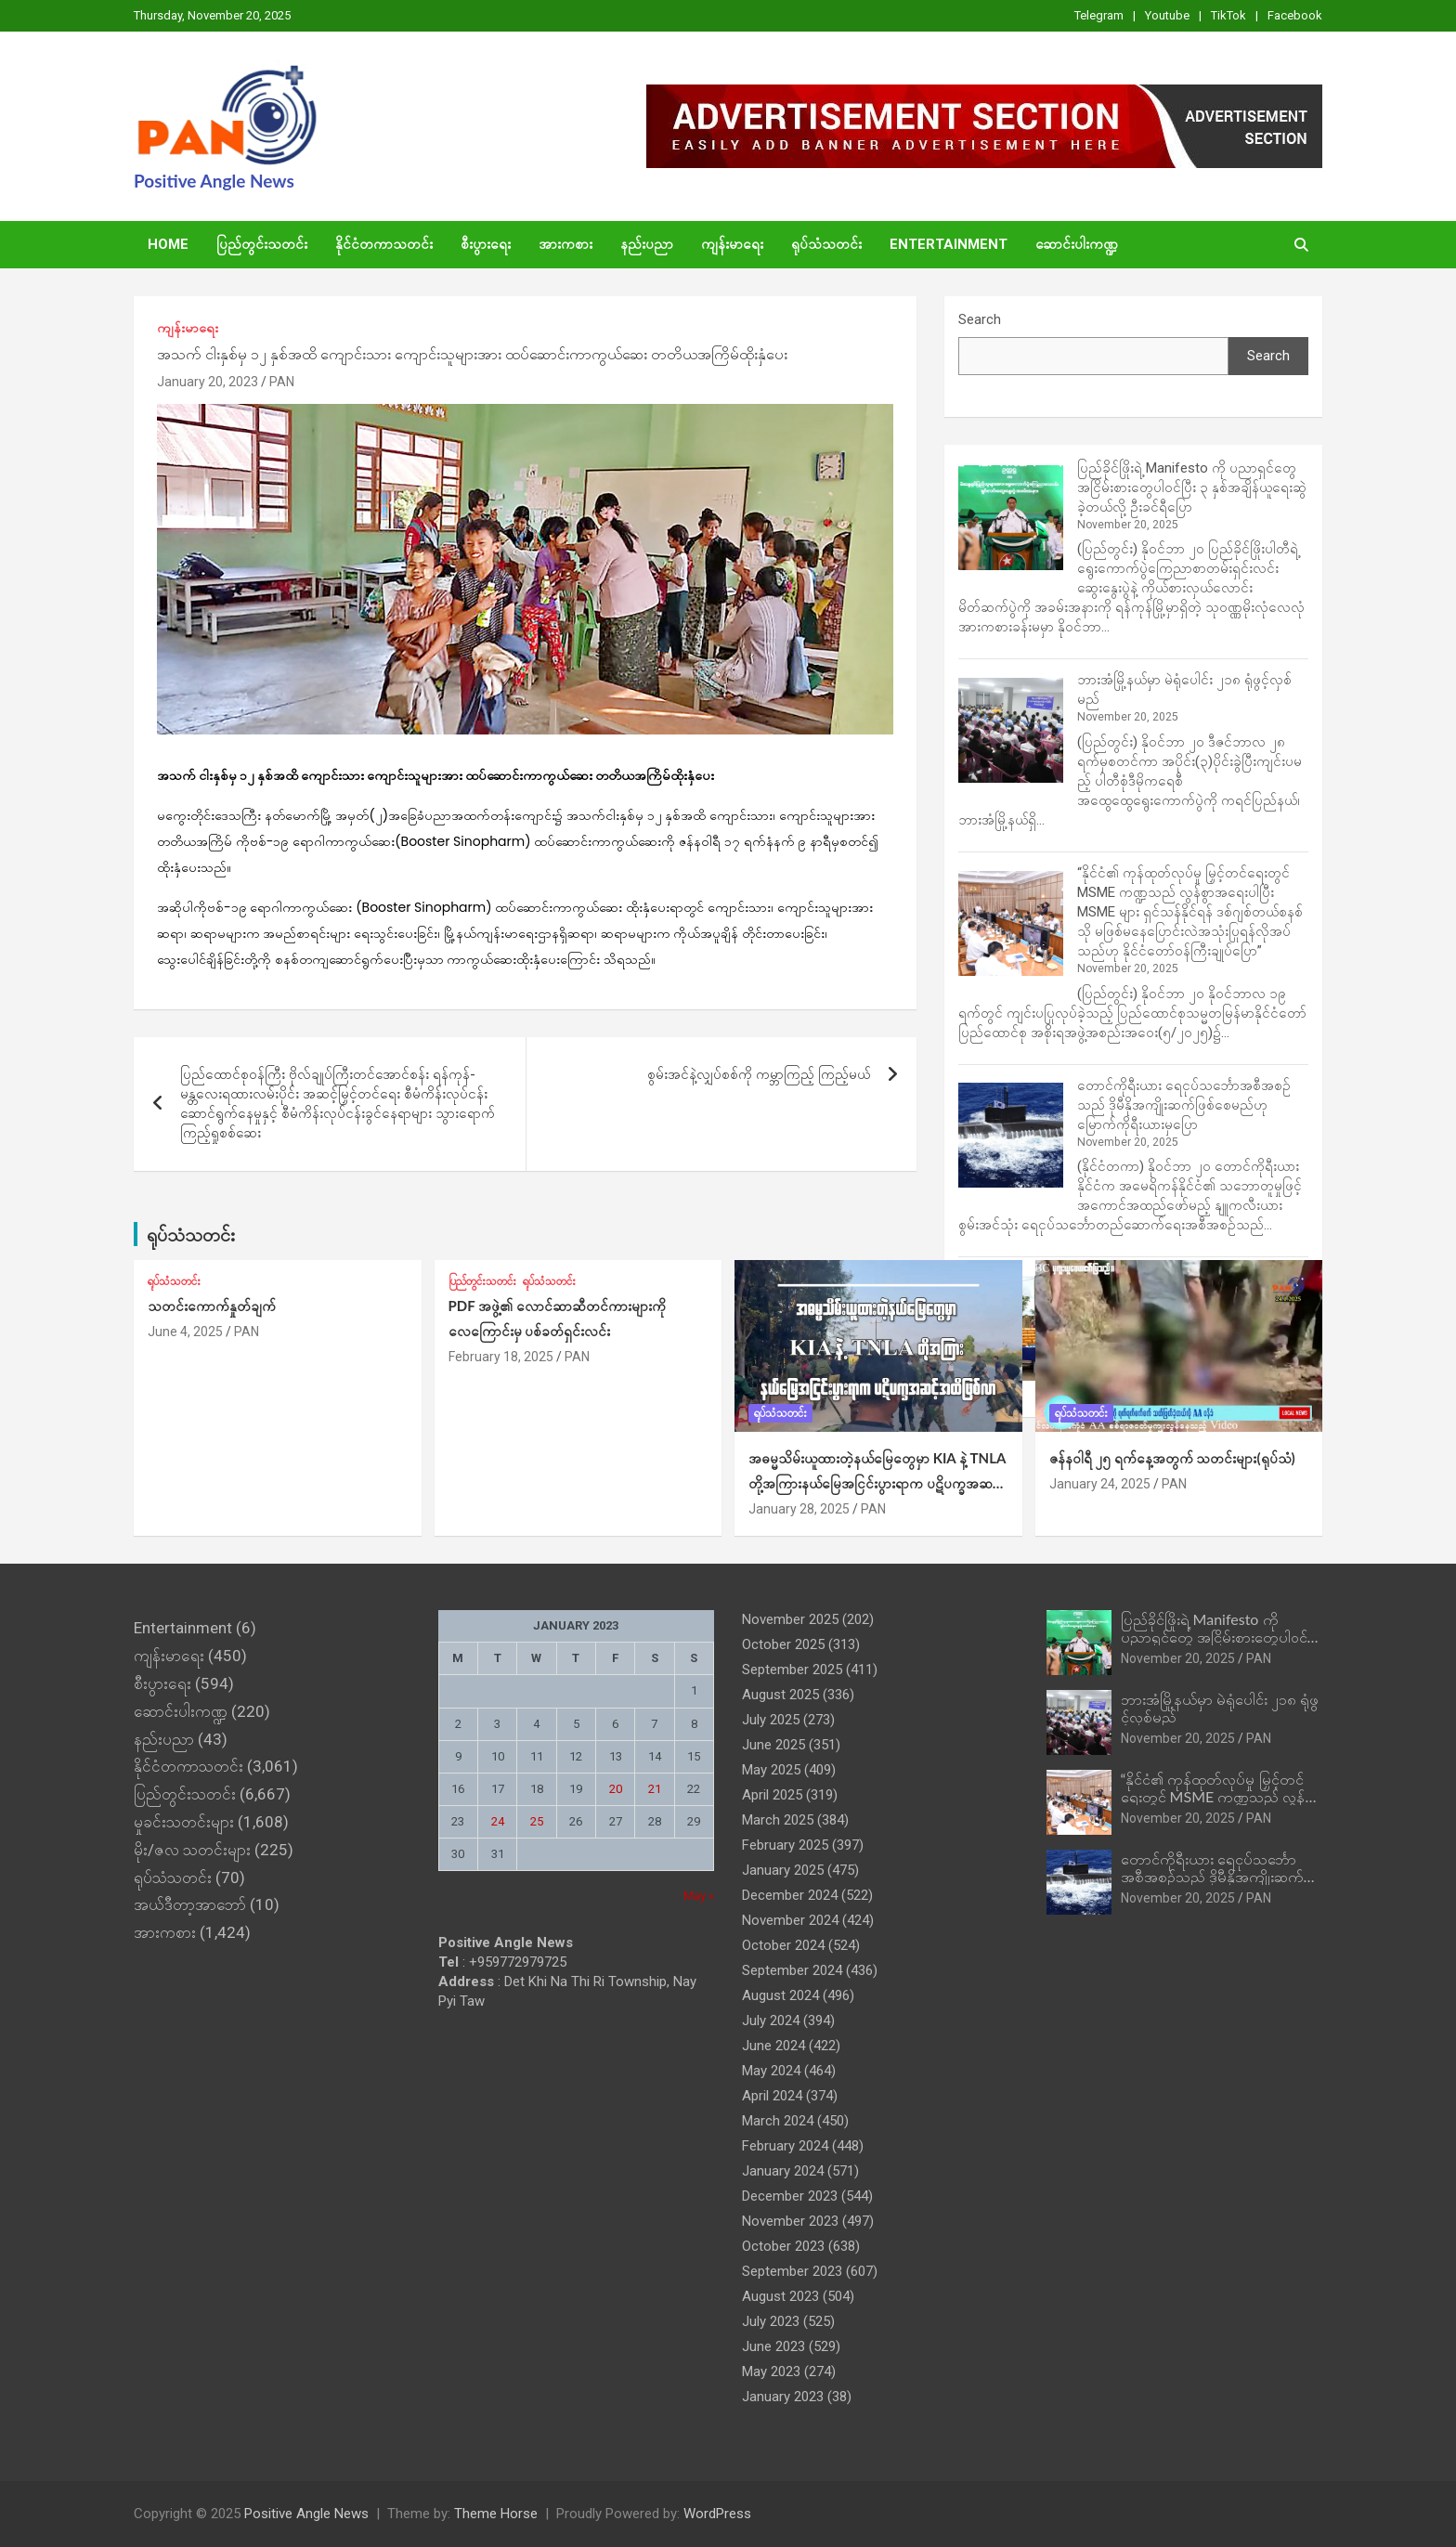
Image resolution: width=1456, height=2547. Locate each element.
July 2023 (771, 2321)
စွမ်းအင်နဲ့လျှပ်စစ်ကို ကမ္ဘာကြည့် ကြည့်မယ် (758, 1074)
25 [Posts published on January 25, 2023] (536, 1821)
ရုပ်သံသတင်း (826, 244)
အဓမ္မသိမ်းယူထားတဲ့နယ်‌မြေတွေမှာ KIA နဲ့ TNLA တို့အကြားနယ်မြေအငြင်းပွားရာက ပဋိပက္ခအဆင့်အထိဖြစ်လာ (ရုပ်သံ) (877, 1482)
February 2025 (785, 1845)
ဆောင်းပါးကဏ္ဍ (1076, 244)
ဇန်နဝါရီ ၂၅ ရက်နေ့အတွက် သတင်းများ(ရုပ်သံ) (1172, 1457)
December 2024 (790, 1895)
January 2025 (783, 1870)
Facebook (1295, 15)
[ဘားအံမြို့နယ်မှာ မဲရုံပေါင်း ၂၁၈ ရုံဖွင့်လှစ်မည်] (1010, 730)
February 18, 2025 (500, 1356)
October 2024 (783, 1945)
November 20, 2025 (1178, 1658)
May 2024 (771, 2070)
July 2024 (771, 2020)
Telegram (1099, 15)
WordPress (717, 2513)
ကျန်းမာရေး (732, 244)
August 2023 (780, 2296)
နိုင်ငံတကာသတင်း (384, 244)
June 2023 (773, 2346)
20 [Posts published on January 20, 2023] (615, 1789)
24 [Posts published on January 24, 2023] (497, 1821)
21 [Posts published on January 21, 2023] (654, 1789)
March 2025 (777, 1820)
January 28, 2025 (799, 1508)
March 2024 (777, 2120)
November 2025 (790, 1619)
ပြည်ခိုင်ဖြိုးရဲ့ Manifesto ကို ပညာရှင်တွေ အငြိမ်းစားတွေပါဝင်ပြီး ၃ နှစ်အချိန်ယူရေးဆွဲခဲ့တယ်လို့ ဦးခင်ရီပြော (1191, 487)
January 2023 (783, 2396)
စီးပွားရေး (486, 244)
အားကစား (565, 244)
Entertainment (949, 244)
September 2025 (792, 1669)
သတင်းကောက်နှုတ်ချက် (212, 1305)
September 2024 (792, 1970)
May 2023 (771, 2371)
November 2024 (790, 1920)
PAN (281, 381)
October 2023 (783, 2246)
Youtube (1167, 15)
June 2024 (773, 2045)
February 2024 (785, 2146)
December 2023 (790, 2196)
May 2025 (771, 1769)
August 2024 (780, 1995)
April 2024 (772, 2095)
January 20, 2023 (207, 381)
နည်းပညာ (646, 244)
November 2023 (790, 2221)
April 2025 (772, 1795)
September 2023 (792, 2271)
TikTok (1228, 15)
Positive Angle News (214, 180)
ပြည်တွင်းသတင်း (261, 244)
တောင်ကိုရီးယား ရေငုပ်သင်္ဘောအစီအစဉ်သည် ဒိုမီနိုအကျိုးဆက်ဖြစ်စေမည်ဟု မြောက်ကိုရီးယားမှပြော (1184, 1105)
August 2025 (780, 1694)
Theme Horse (496, 2513)
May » (698, 1896)
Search (979, 319)
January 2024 (783, 2171)
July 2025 (771, 1719)
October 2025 (783, 1644)
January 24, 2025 (1099, 1483)
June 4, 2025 (185, 1331)
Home (168, 244)
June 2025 (773, 1744)
